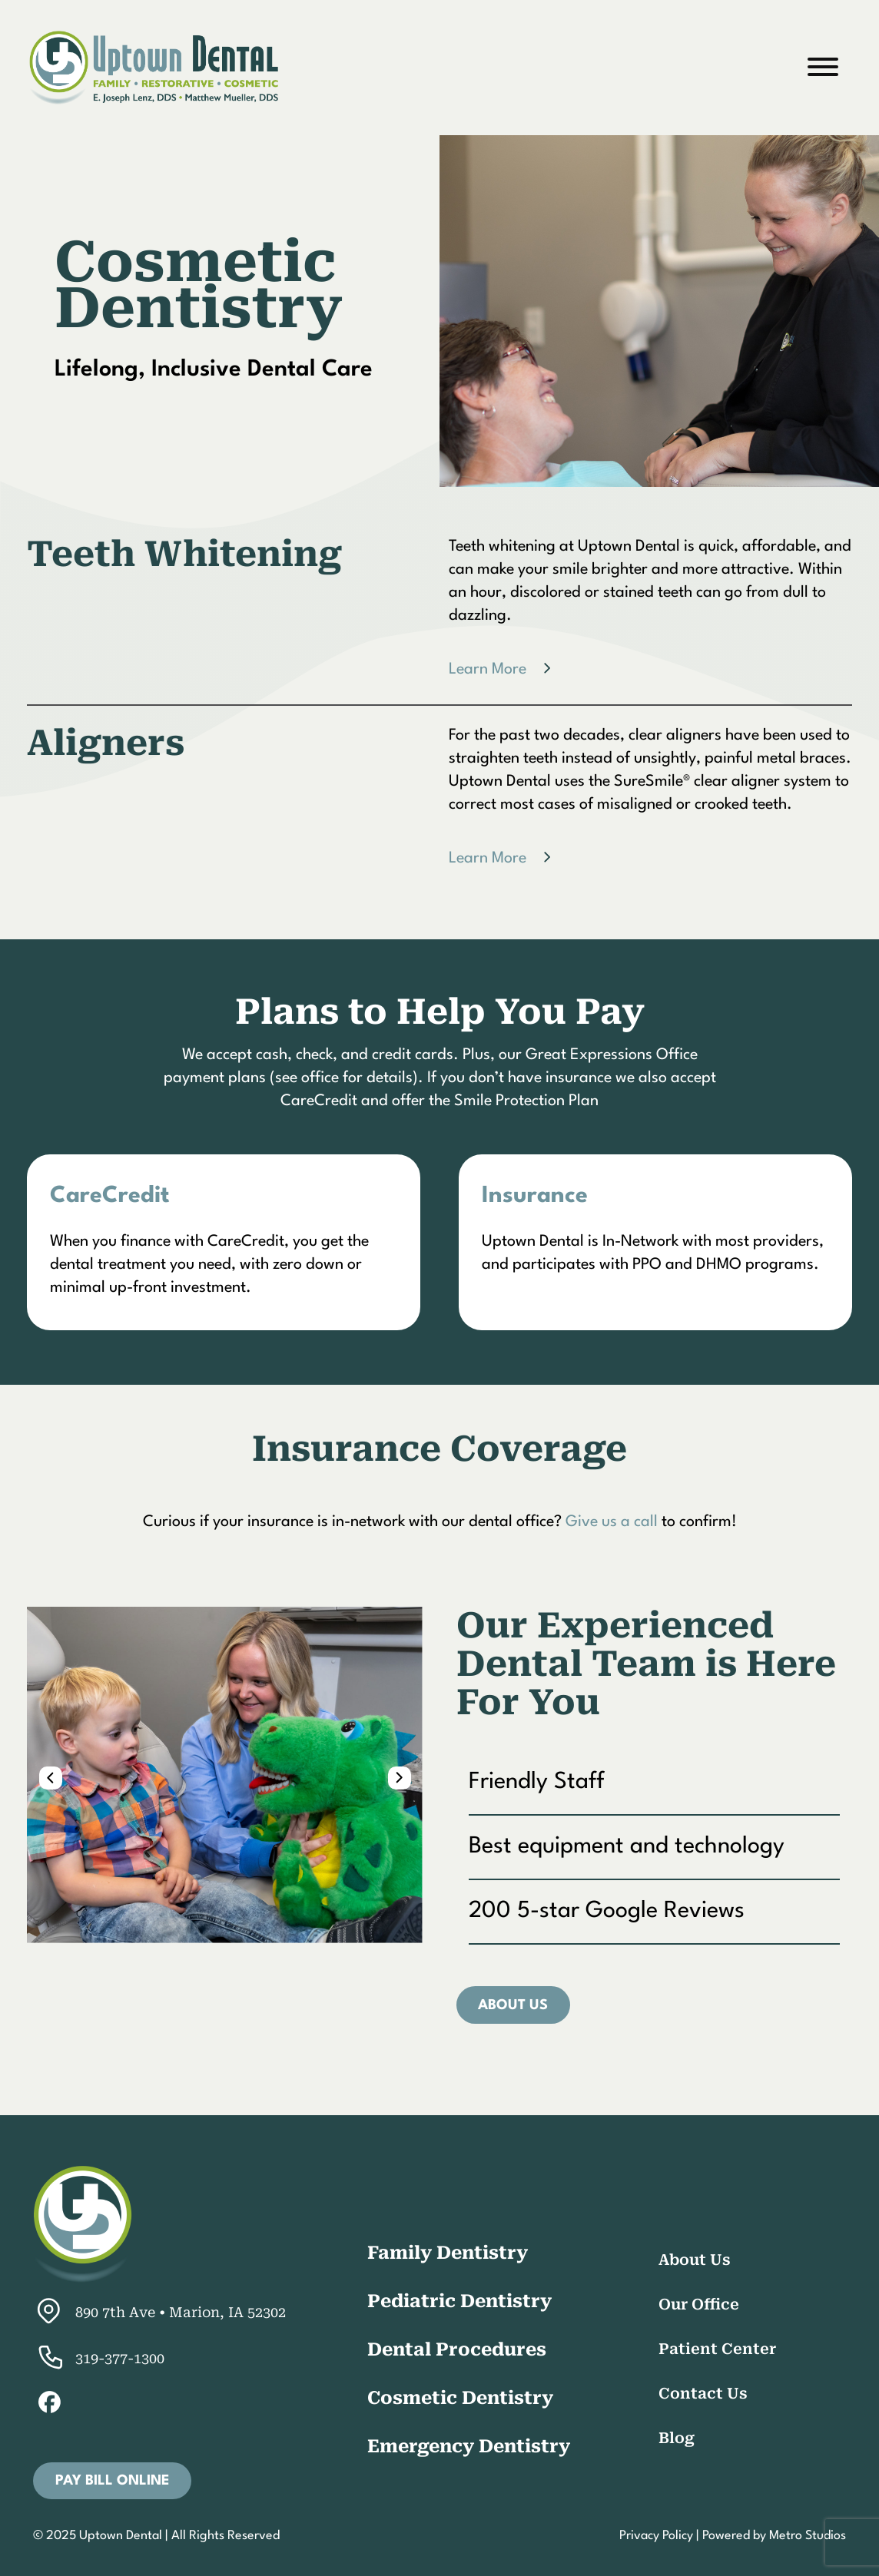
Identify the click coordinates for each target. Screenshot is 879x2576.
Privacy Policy (656, 2536)
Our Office (698, 2304)
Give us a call (612, 1522)
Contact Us (703, 2393)
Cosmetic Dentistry (460, 2398)
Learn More (487, 669)
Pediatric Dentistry (459, 2301)
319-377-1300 (98, 2358)
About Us (513, 2005)
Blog (676, 2438)
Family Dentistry (447, 2252)
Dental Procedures (456, 2349)
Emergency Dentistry (468, 2446)
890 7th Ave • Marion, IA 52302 (159, 2312)
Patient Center (717, 2349)
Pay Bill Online (112, 2481)
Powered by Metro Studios (774, 2536)
